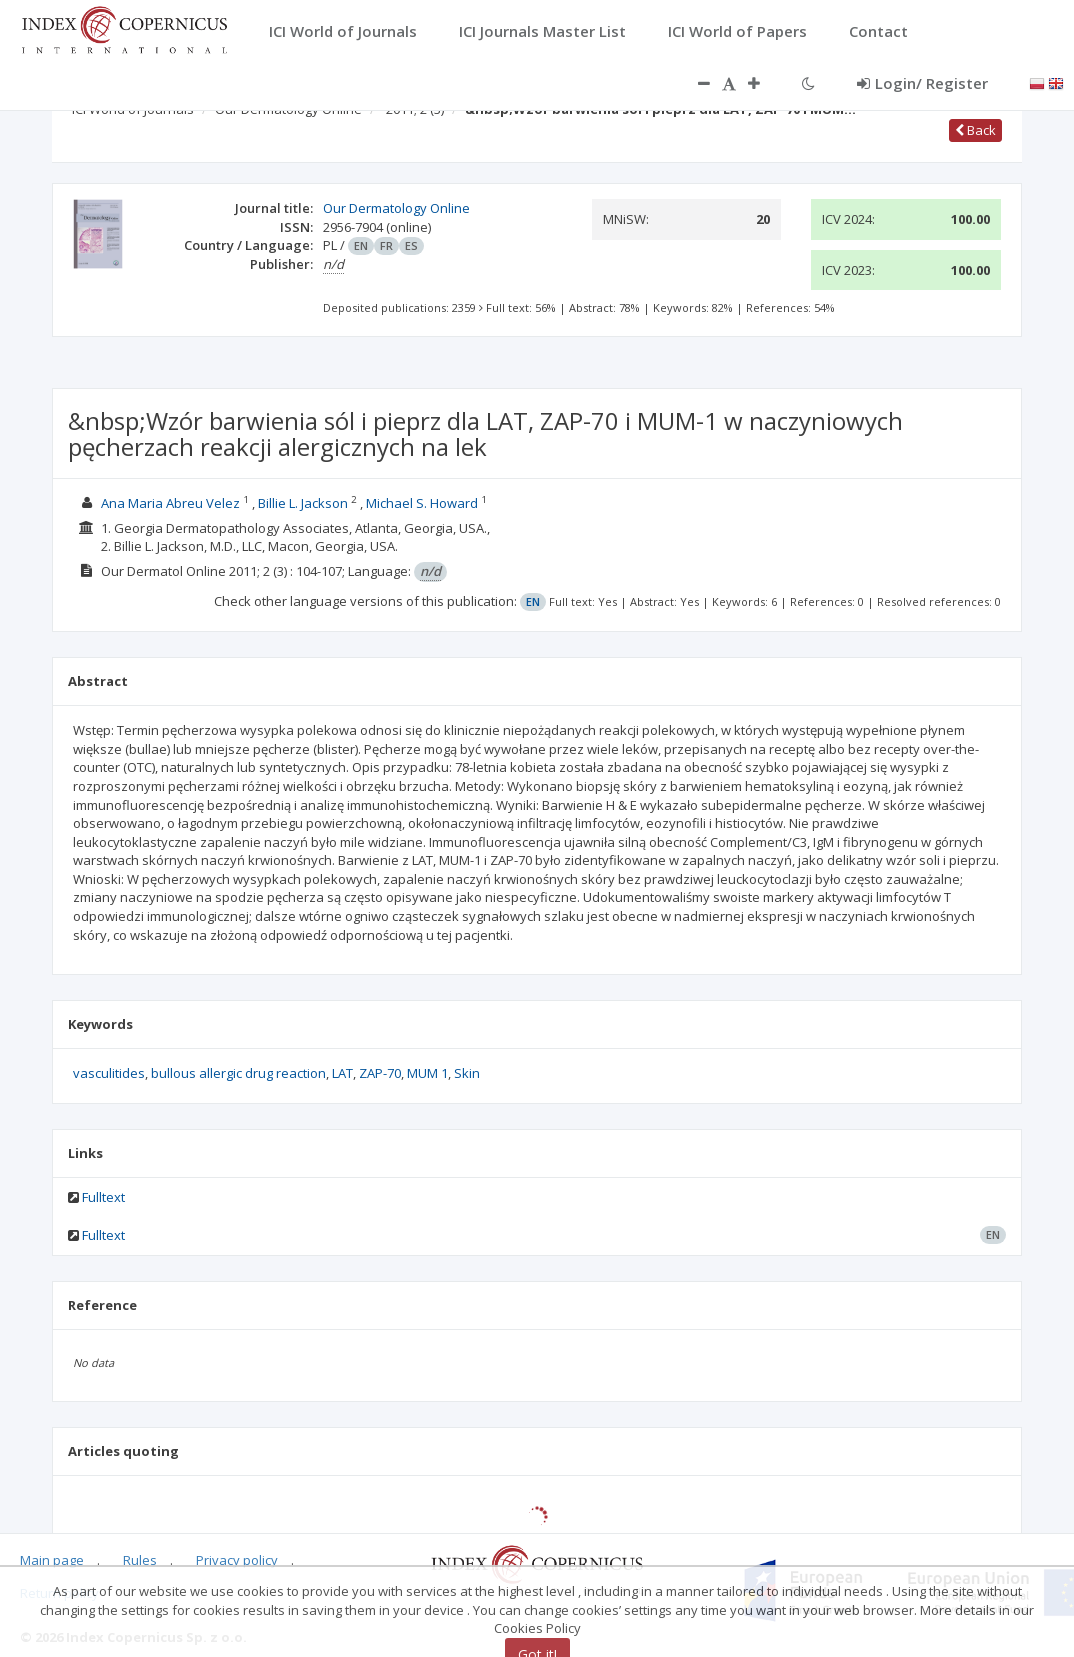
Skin (467, 1073)
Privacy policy (237, 1560)
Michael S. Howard (422, 503)
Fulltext (103, 1197)
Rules (140, 1560)
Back (975, 130)
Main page (52, 1560)
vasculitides (109, 1073)
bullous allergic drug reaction (238, 1073)
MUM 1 (427, 1073)
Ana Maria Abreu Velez (170, 503)
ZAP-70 (380, 1073)
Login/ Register (922, 83)
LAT (342, 1073)
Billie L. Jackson (303, 503)
